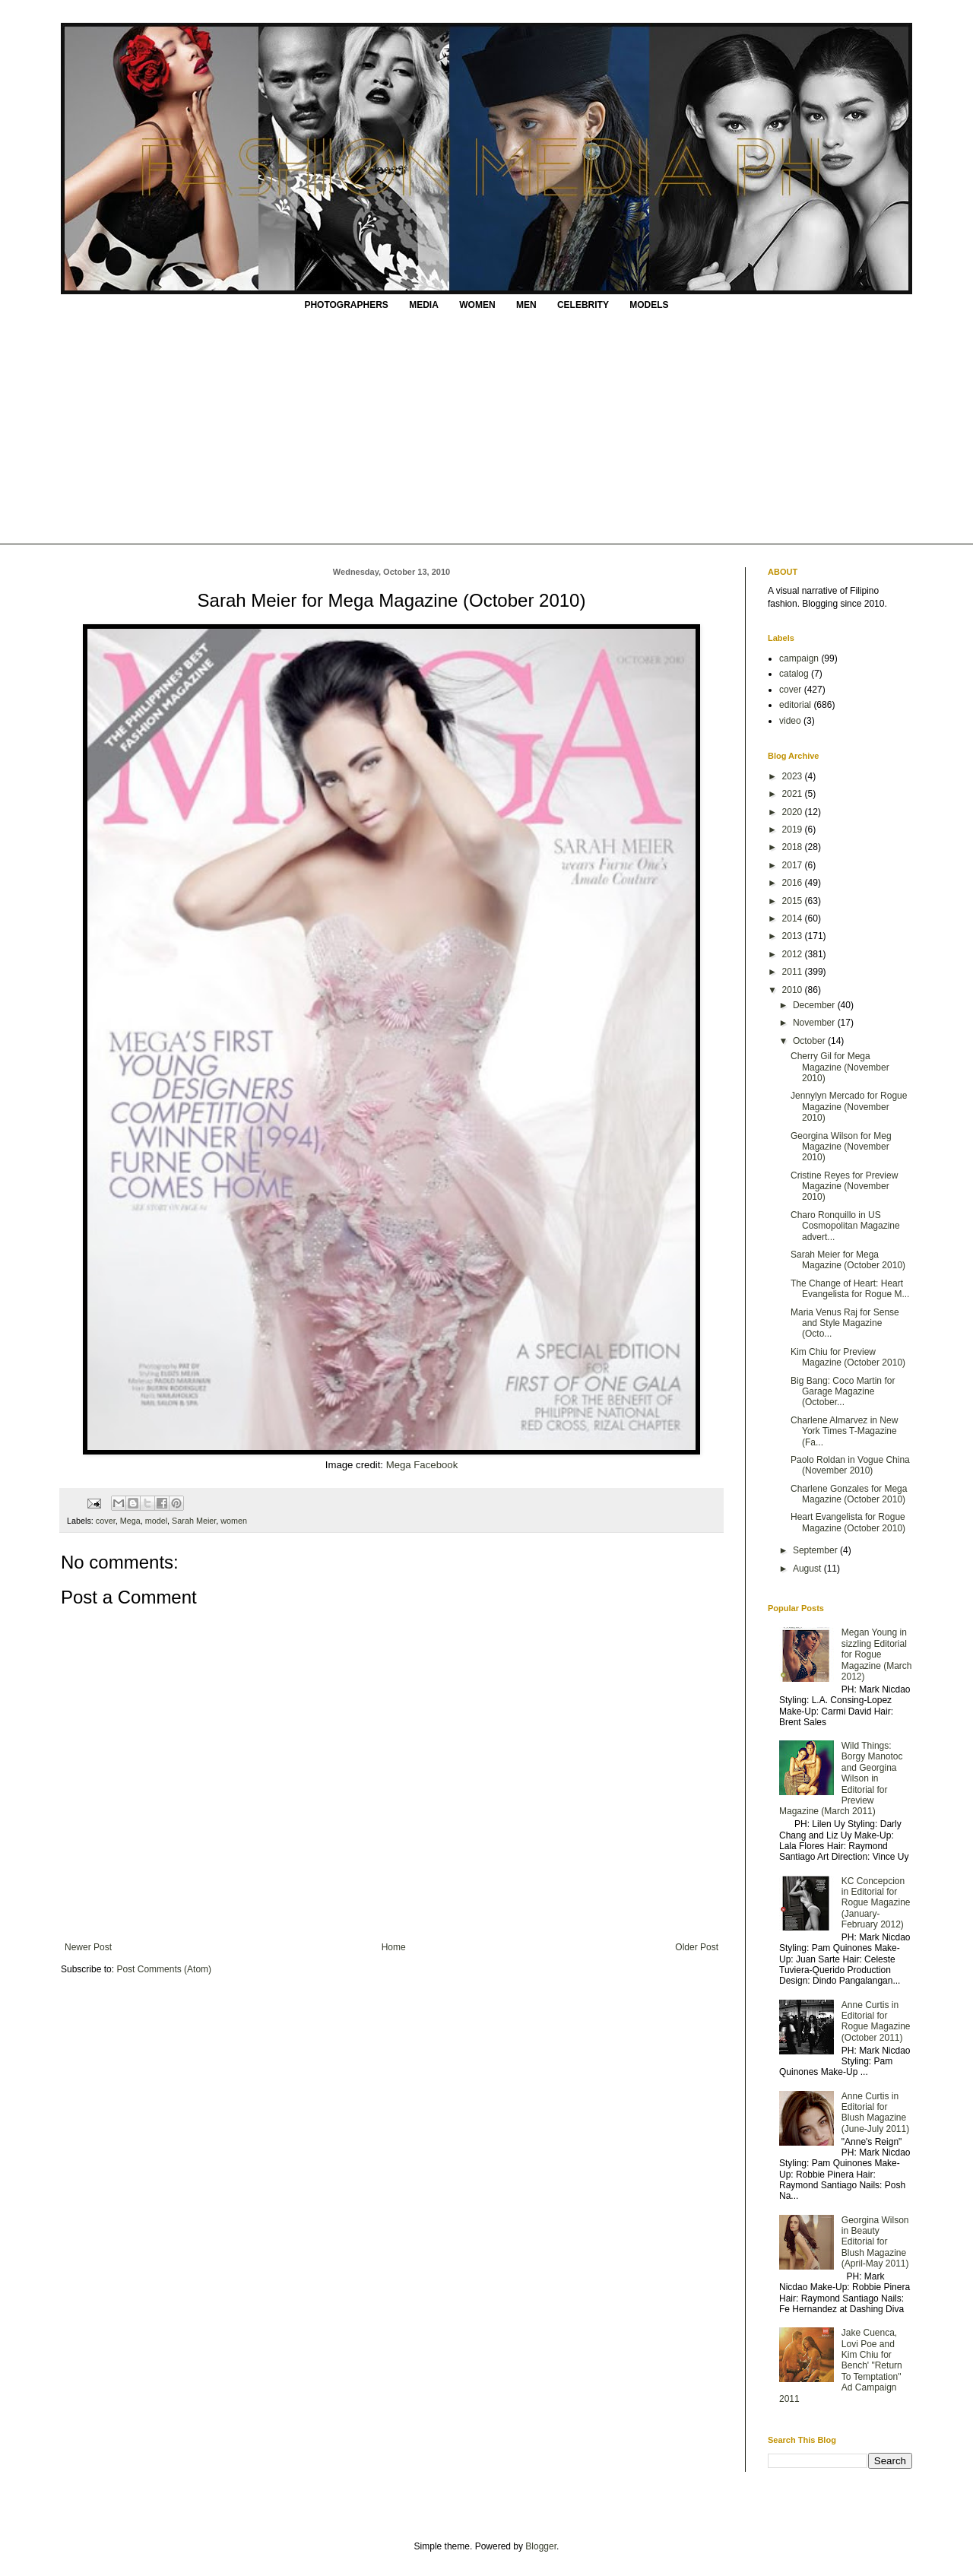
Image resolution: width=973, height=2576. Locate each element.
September (816, 1550)
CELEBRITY (583, 305)
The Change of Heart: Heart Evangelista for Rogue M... (850, 1288)
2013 (793, 936)
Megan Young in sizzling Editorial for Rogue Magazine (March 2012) (876, 1654)
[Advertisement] (486, 429)
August (808, 1568)
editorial (795, 705)
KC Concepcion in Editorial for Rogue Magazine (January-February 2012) (876, 1903)
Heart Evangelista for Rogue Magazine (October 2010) (848, 1522)
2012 (793, 954)
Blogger (540, 2546)
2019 (793, 829)
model (156, 1520)
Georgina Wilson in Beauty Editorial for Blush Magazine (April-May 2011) (875, 2242)
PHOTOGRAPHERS (346, 305)
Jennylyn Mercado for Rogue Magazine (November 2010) (849, 1106)
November (815, 1022)
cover (106, 1520)
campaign (799, 658)
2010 (793, 990)
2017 (793, 865)
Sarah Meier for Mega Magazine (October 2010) (848, 1260)
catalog (794, 673)
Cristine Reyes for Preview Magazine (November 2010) (844, 1186)
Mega (130, 1520)
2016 (793, 882)
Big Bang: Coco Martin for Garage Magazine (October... (843, 1391)
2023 (793, 776)
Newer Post (88, 1947)
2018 (793, 847)
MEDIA (424, 305)
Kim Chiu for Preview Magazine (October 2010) (848, 1357)
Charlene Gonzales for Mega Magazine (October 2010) (849, 1494)
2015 (793, 901)
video (790, 720)
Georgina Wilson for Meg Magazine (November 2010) (841, 1147)
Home (394, 1947)
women (233, 1520)
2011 (793, 971)
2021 (793, 793)
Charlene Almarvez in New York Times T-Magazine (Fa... (844, 1431)
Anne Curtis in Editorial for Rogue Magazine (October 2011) (876, 2021)
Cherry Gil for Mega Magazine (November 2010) (840, 1067)
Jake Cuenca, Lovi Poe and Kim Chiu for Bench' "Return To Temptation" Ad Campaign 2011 (840, 2365)
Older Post (696, 1947)
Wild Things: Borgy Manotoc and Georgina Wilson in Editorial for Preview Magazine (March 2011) (841, 1778)
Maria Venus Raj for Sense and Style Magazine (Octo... (845, 1323)
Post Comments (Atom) (163, 1969)
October (810, 1041)
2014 (793, 918)
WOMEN (477, 305)
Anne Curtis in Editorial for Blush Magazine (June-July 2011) (875, 2112)
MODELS (648, 305)
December (815, 1005)
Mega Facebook (422, 1464)
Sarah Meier (194, 1520)
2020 (793, 812)
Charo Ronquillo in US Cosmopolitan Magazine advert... (845, 1226)
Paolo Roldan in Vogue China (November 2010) (850, 1465)
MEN (526, 305)
